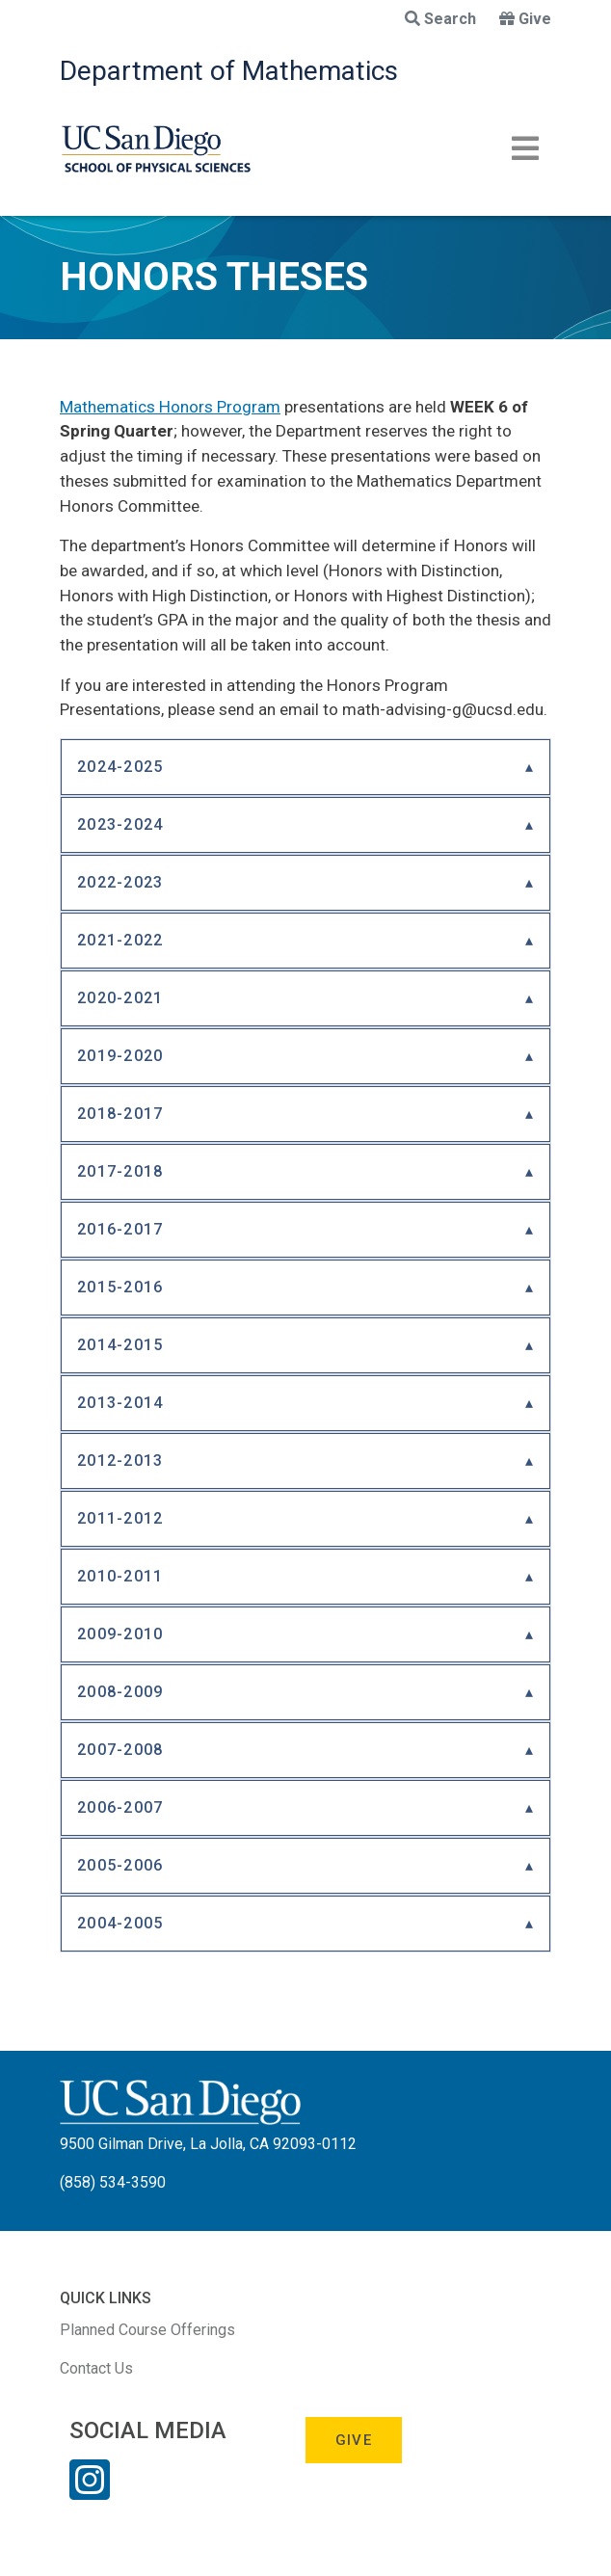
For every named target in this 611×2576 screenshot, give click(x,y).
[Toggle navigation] (525, 148)
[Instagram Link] (89, 2492)
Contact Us (96, 2368)
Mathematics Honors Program (170, 406)
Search (440, 19)
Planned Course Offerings (147, 2330)
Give (525, 19)
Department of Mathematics (229, 71)
